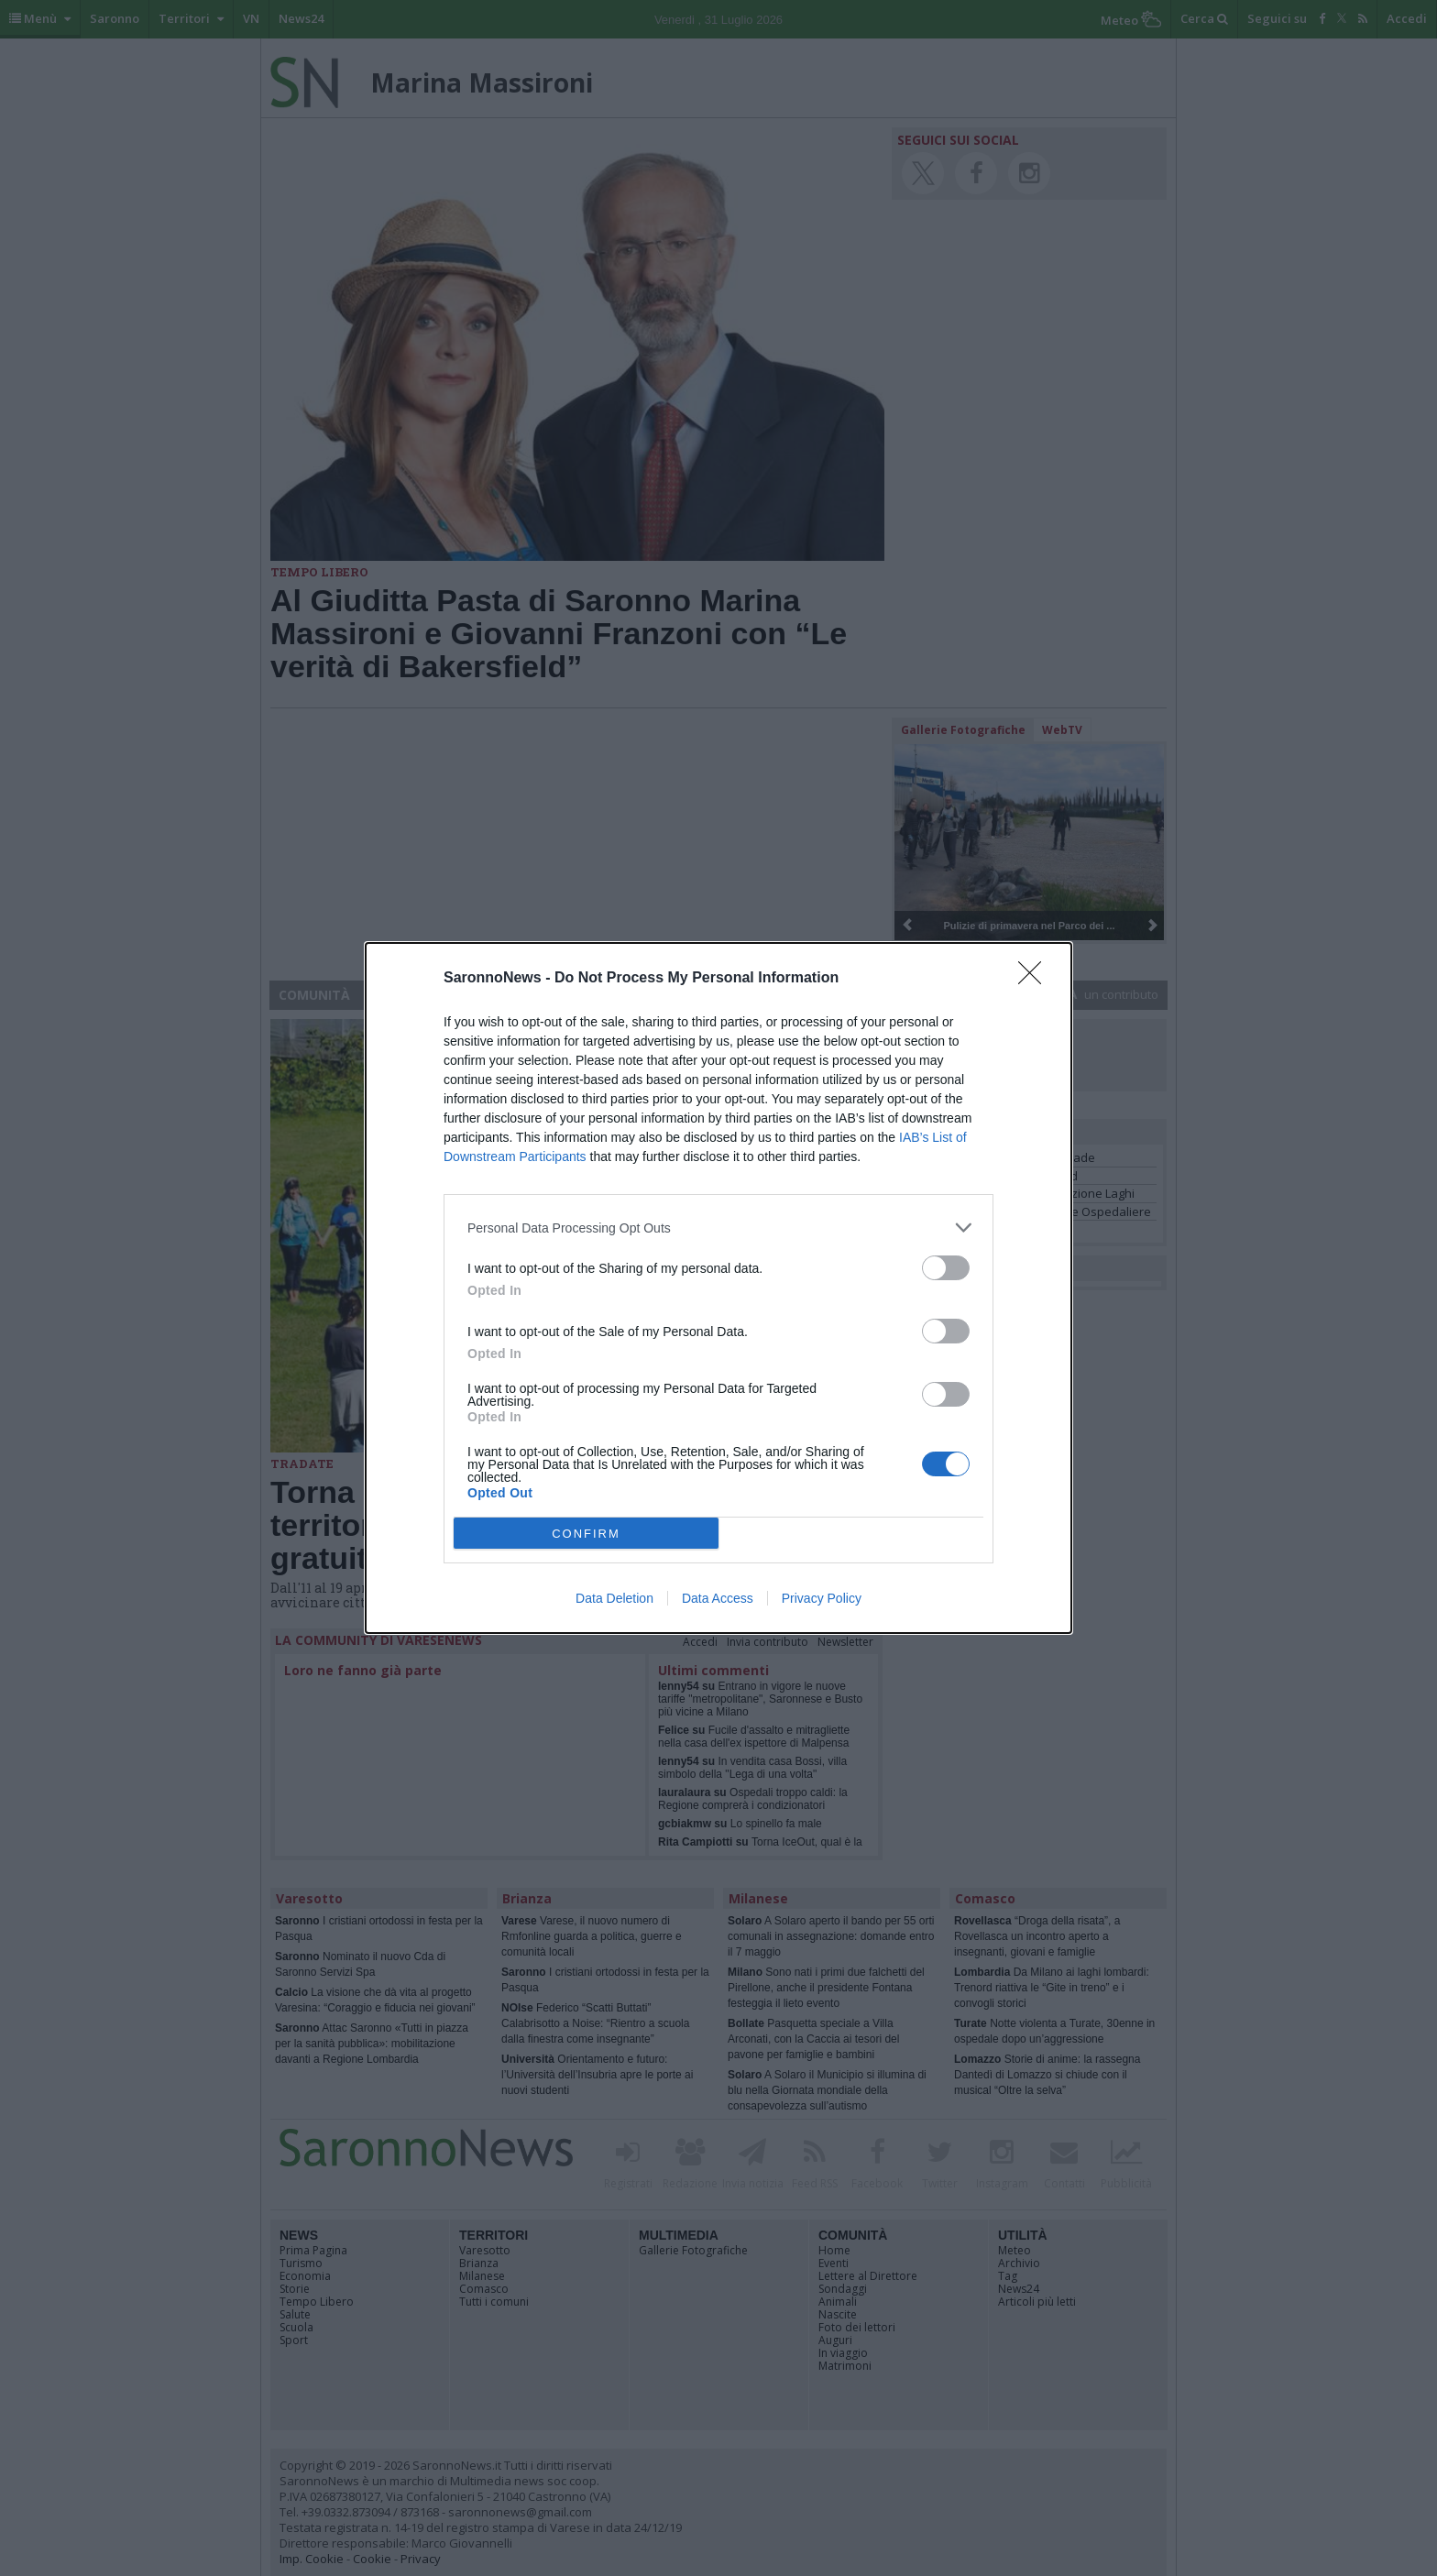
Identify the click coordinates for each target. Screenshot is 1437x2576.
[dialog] (718, 1288)
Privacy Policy (821, 1598)
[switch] (946, 1267)
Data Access (717, 1598)
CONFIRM (586, 1533)
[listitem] (718, 1227)
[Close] (1035, 978)
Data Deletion (614, 1598)
